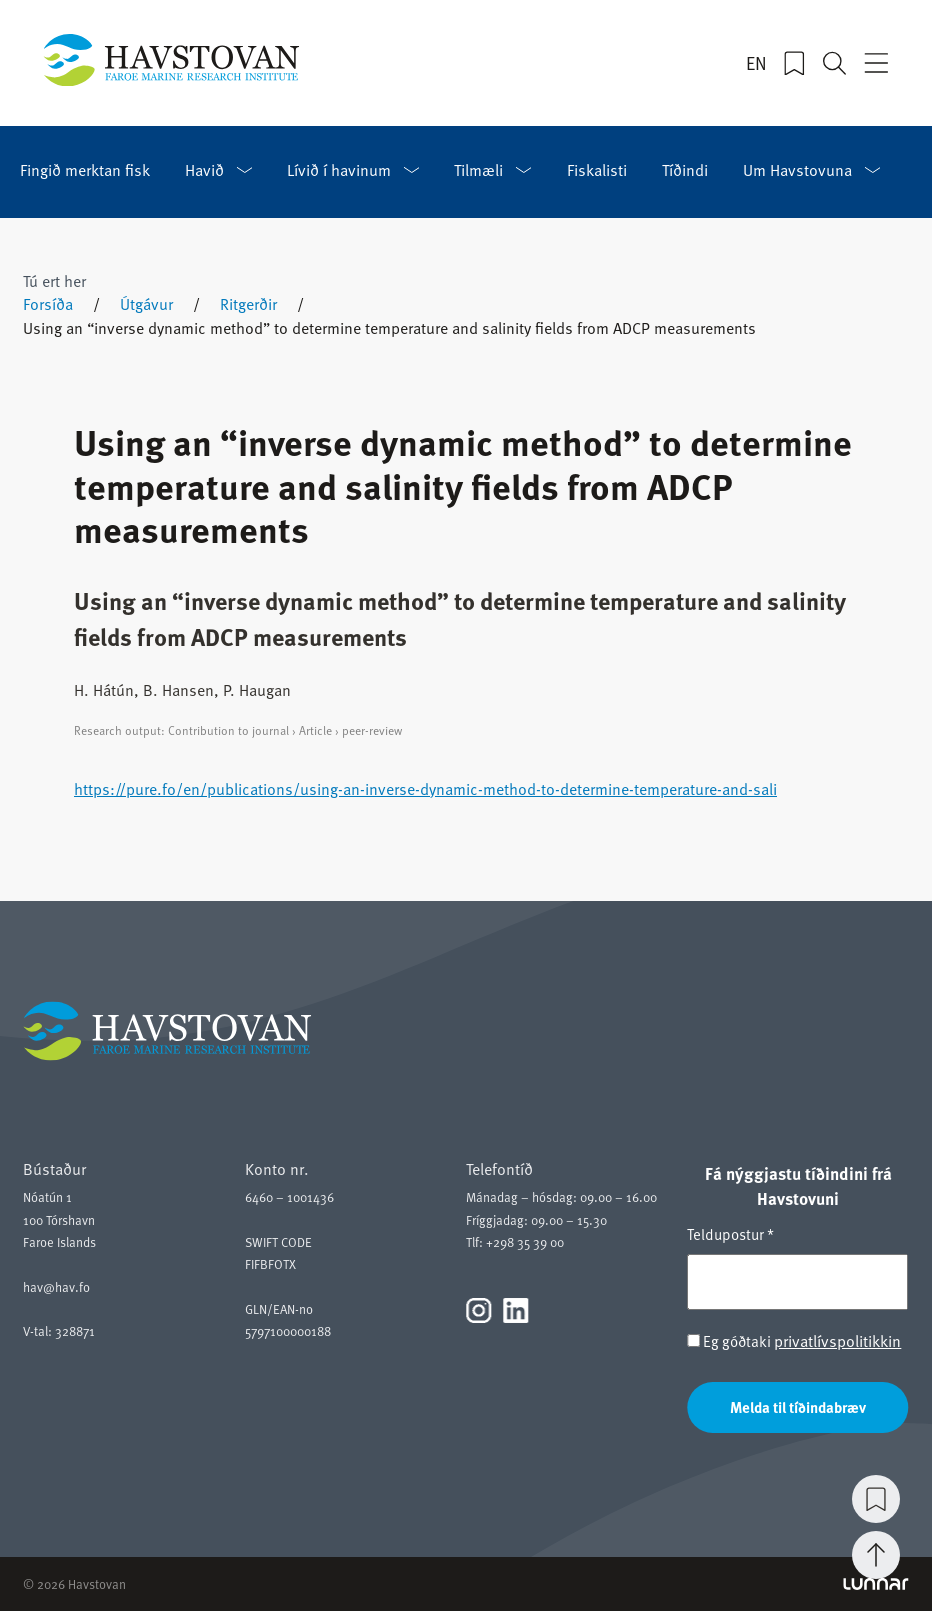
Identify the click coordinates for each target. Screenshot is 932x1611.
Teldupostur (730, 1234)
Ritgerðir (248, 304)
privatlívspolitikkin (837, 1341)
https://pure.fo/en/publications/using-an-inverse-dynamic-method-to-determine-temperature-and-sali (425, 789)
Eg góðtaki (794, 1341)
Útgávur (146, 304)
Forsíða (48, 304)
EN (756, 63)
